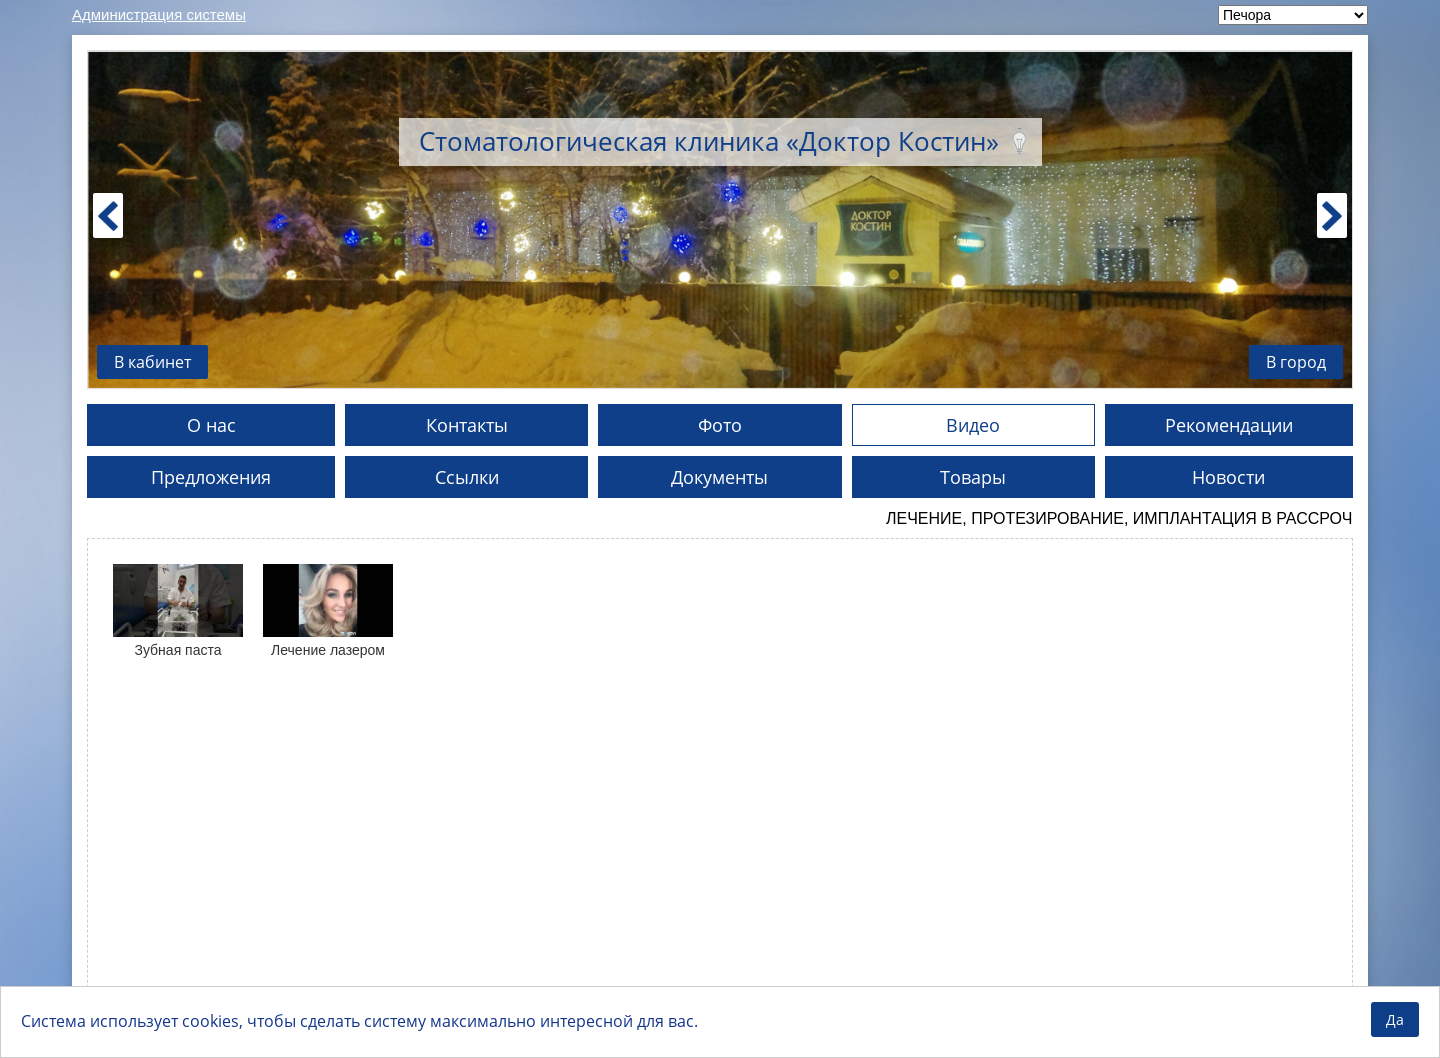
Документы (719, 477)
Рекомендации (1229, 425)
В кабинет (152, 362)
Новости (1228, 477)
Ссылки (467, 477)
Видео (973, 425)
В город (1296, 362)
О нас (211, 425)
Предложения (211, 477)
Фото (720, 425)
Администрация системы (159, 14)
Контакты (467, 425)
